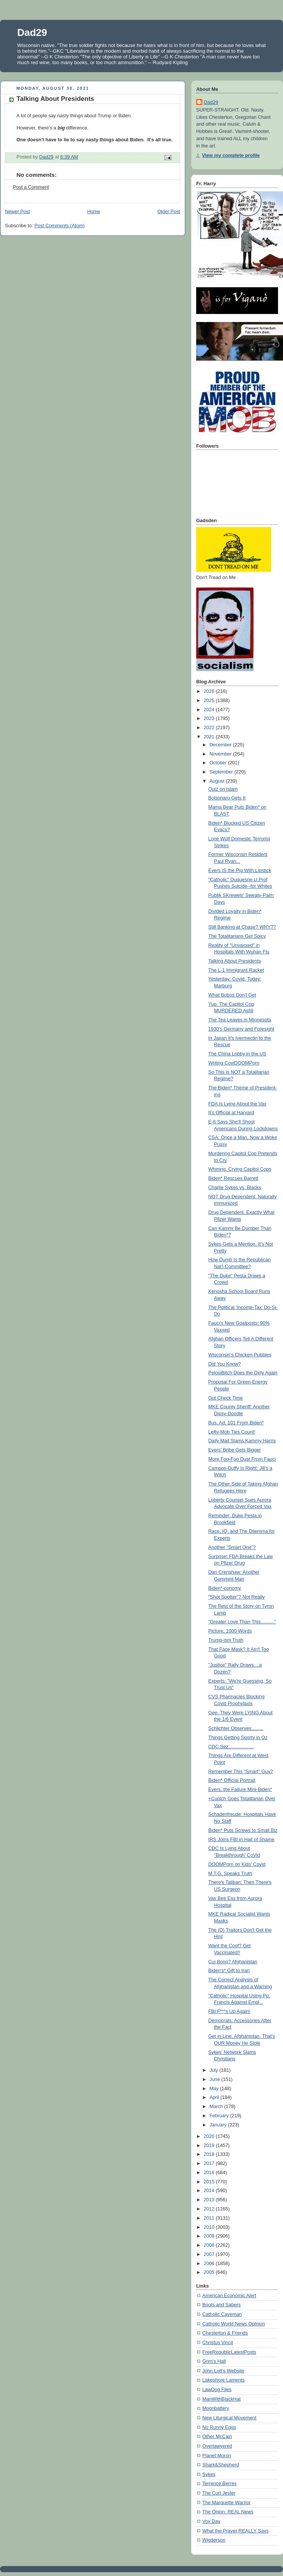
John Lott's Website (223, 2371)
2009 (210, 2236)
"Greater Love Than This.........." (242, 1622)
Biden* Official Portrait (231, 1780)
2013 (210, 2199)
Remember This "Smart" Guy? (240, 1771)
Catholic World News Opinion (233, 2324)
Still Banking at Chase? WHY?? (242, 927)
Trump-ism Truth (226, 1640)
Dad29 (32, 32)
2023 (210, 718)
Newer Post (17, 211)
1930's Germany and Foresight (241, 1029)
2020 (210, 2136)
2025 (210, 700)
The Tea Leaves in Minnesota (240, 1020)
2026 (210, 691)
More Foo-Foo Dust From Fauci (242, 1459)
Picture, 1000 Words (230, 1631)
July (215, 2070)
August (218, 781)
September (222, 772)
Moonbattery (215, 2408)
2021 (210, 736)
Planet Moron (216, 2455)
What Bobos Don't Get (232, 995)
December (221, 745)
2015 (210, 2181)
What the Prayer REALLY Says (235, 2531)
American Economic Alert (229, 2295)
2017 (210, 2163)
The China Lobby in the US (237, 1054)
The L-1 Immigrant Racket (236, 970)
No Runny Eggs (219, 2427)
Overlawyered (217, 2446)
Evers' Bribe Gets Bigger (234, 1450)
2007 (210, 2254)
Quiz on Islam (223, 789)
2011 (210, 2218)
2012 (210, 2209)
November (221, 754)
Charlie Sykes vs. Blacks (234, 1187)
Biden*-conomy (224, 1588)
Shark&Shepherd (220, 2465)
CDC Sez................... (231, 1746)
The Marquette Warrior (226, 2502)
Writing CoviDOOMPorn (234, 1063)
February (220, 2115)
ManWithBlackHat (221, 2399)
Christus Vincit (217, 2342)
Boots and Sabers (221, 2304)
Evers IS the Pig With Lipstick (240, 870)
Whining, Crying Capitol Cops (240, 1169)
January (219, 2125)
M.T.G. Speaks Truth (230, 1873)
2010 (210, 2227)
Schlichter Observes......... (235, 1728)
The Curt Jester (219, 2493)
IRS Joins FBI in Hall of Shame (241, 1839)
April (215, 2097)
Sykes (208, 2474)
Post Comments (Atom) (59, 225)
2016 (210, 2172)
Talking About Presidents (234, 961)
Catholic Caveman (222, 2314)
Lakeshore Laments (223, 2380)
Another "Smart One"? (232, 1547)
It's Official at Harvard (231, 1112)
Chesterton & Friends (225, 2333)
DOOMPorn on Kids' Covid (237, 1864)
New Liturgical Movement (229, 2418)
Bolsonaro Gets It (227, 798)
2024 (210, 709)
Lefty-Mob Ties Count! (231, 1432)
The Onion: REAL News (227, 2512)
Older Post (168, 211)
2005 (210, 2272)
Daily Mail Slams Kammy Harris (242, 1440)
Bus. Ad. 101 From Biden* (236, 1423)
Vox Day (211, 2521)
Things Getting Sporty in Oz (238, 1737)
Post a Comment (31, 187)
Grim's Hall (214, 2361)
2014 (210, 2190)
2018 (210, 2154)
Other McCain (217, 2436)
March (217, 2106)
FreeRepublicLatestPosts (229, 2352)
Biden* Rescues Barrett (233, 1178)
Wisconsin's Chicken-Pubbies (240, 1355)
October (219, 762)
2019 (210, 2145)
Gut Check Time (225, 1398)
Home (93, 211)
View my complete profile (231, 155)
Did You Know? (224, 1364)
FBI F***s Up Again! (229, 2011)
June (215, 2079)
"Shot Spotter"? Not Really (236, 1597)
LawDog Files (216, 2389)
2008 (210, 2245)
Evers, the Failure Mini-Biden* (240, 1789)
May (215, 2088)
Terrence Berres (219, 2483)
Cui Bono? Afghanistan (232, 1961)
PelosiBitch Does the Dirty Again (243, 1372)
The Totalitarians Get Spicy (237, 936)
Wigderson (213, 2540)
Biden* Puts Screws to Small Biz (243, 1830)
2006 (210, 2263)
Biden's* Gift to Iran (229, 1970)
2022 (210, 727)
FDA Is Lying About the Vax (237, 1104)
